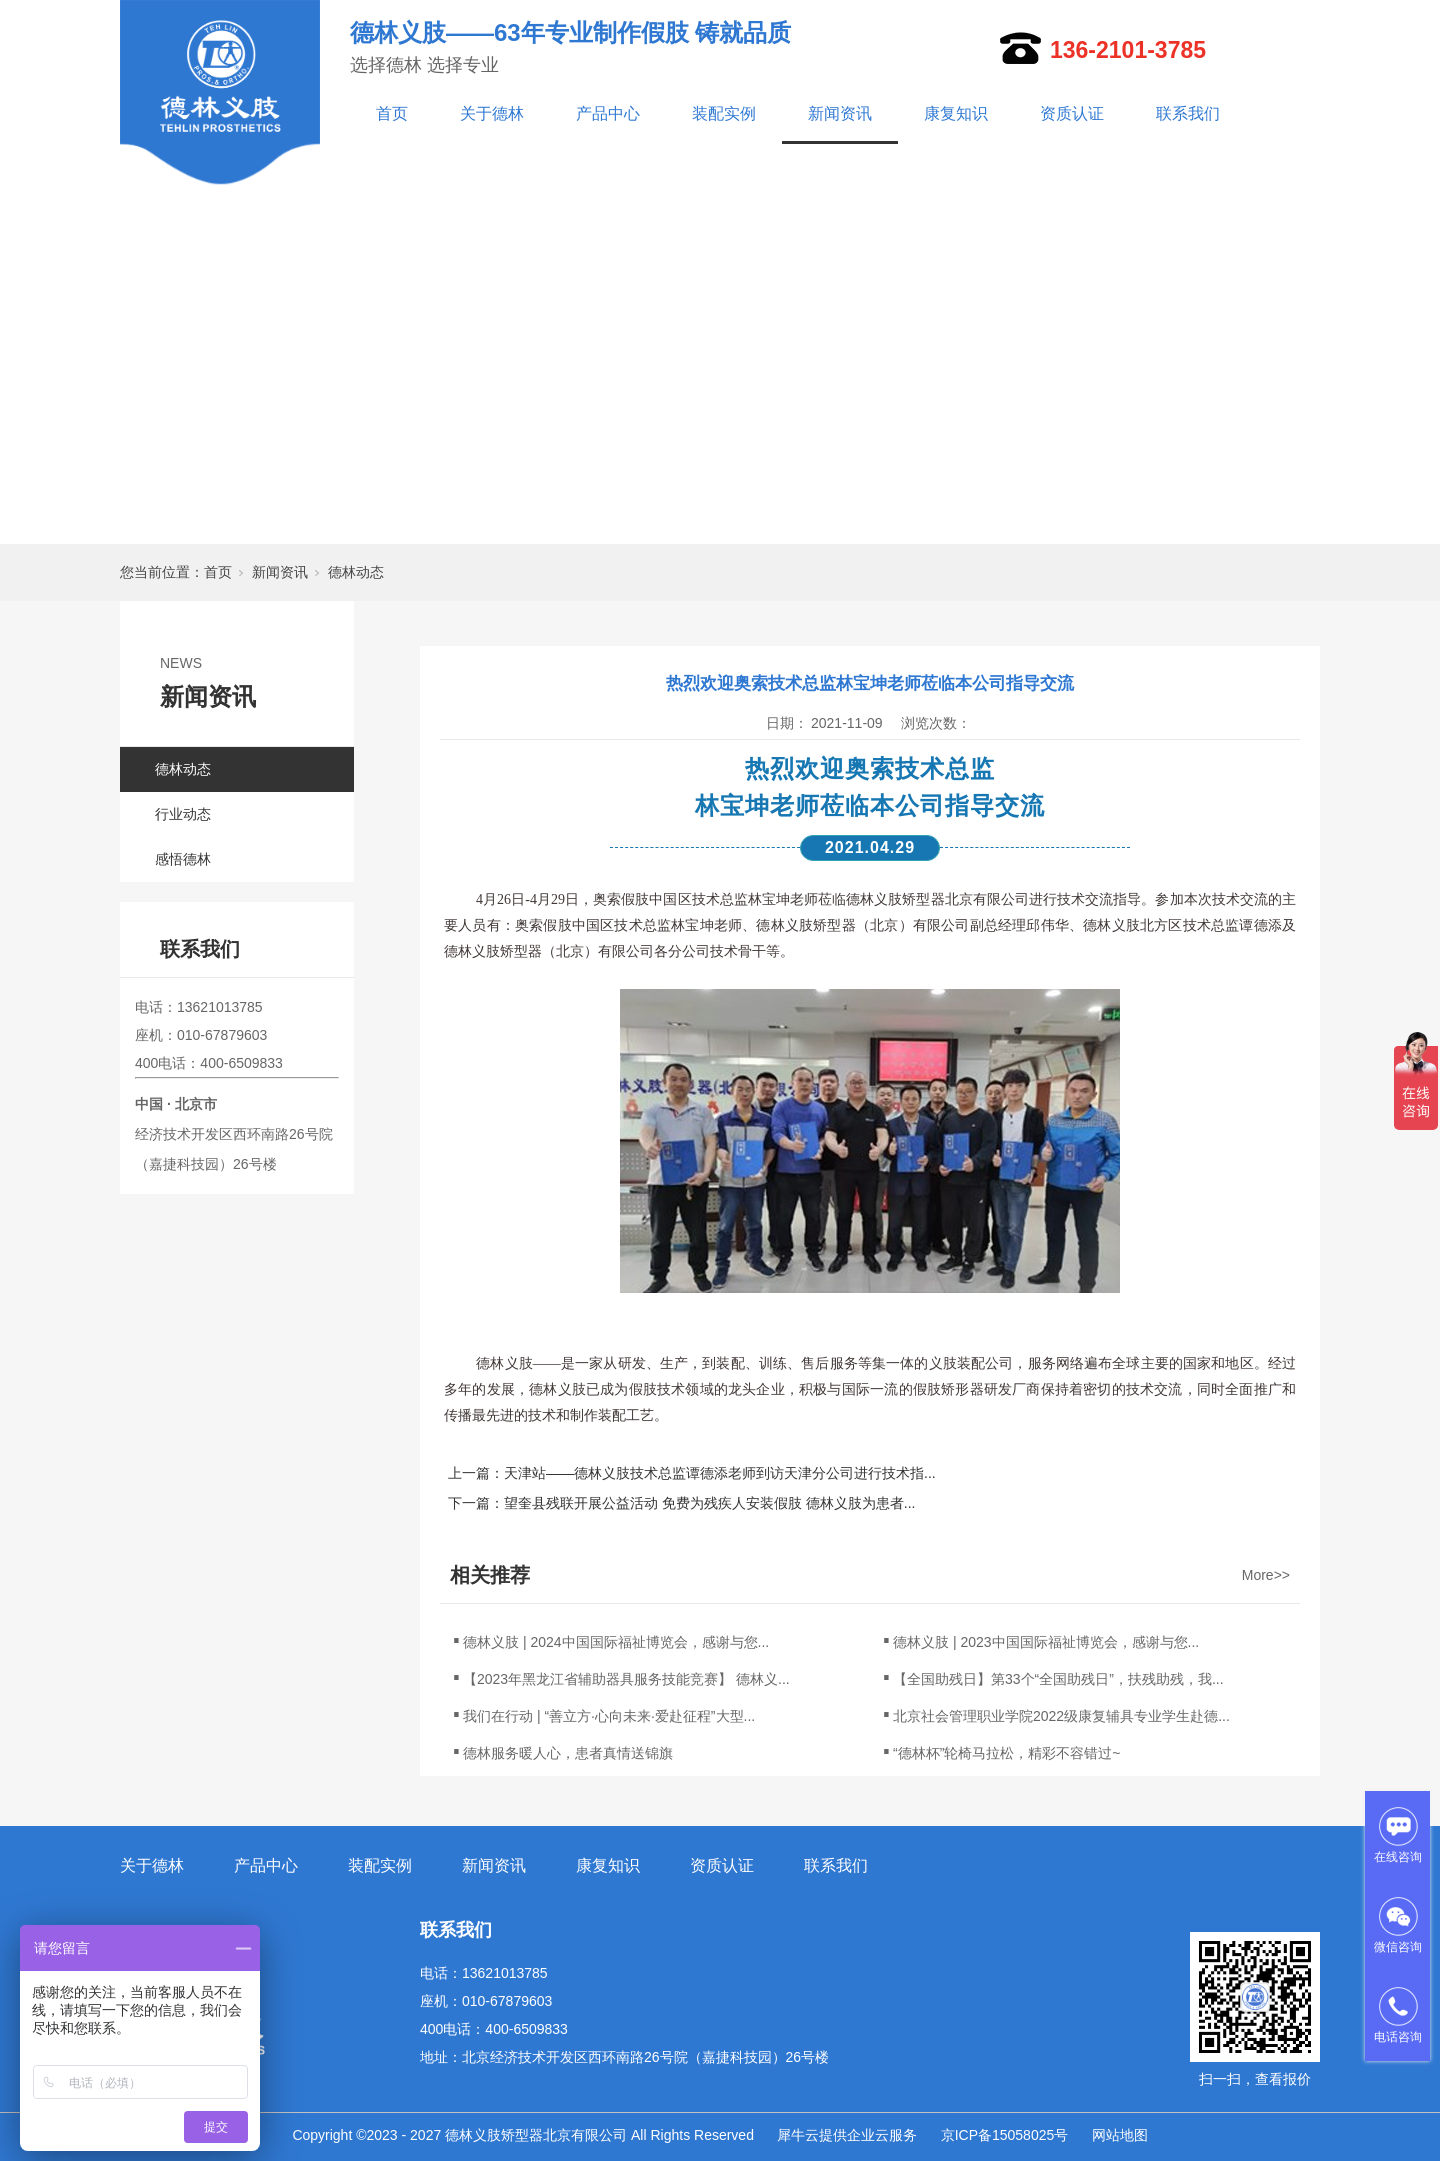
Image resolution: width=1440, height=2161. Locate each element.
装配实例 (724, 113)
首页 (392, 113)
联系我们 (1188, 113)
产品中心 (608, 113)
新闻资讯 (840, 113)
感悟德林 (183, 859)
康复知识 (956, 113)
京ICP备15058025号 (1005, 2135)
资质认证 (1072, 113)
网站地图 (1120, 2135)
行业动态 (183, 814)
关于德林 (492, 113)
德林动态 (356, 572)
